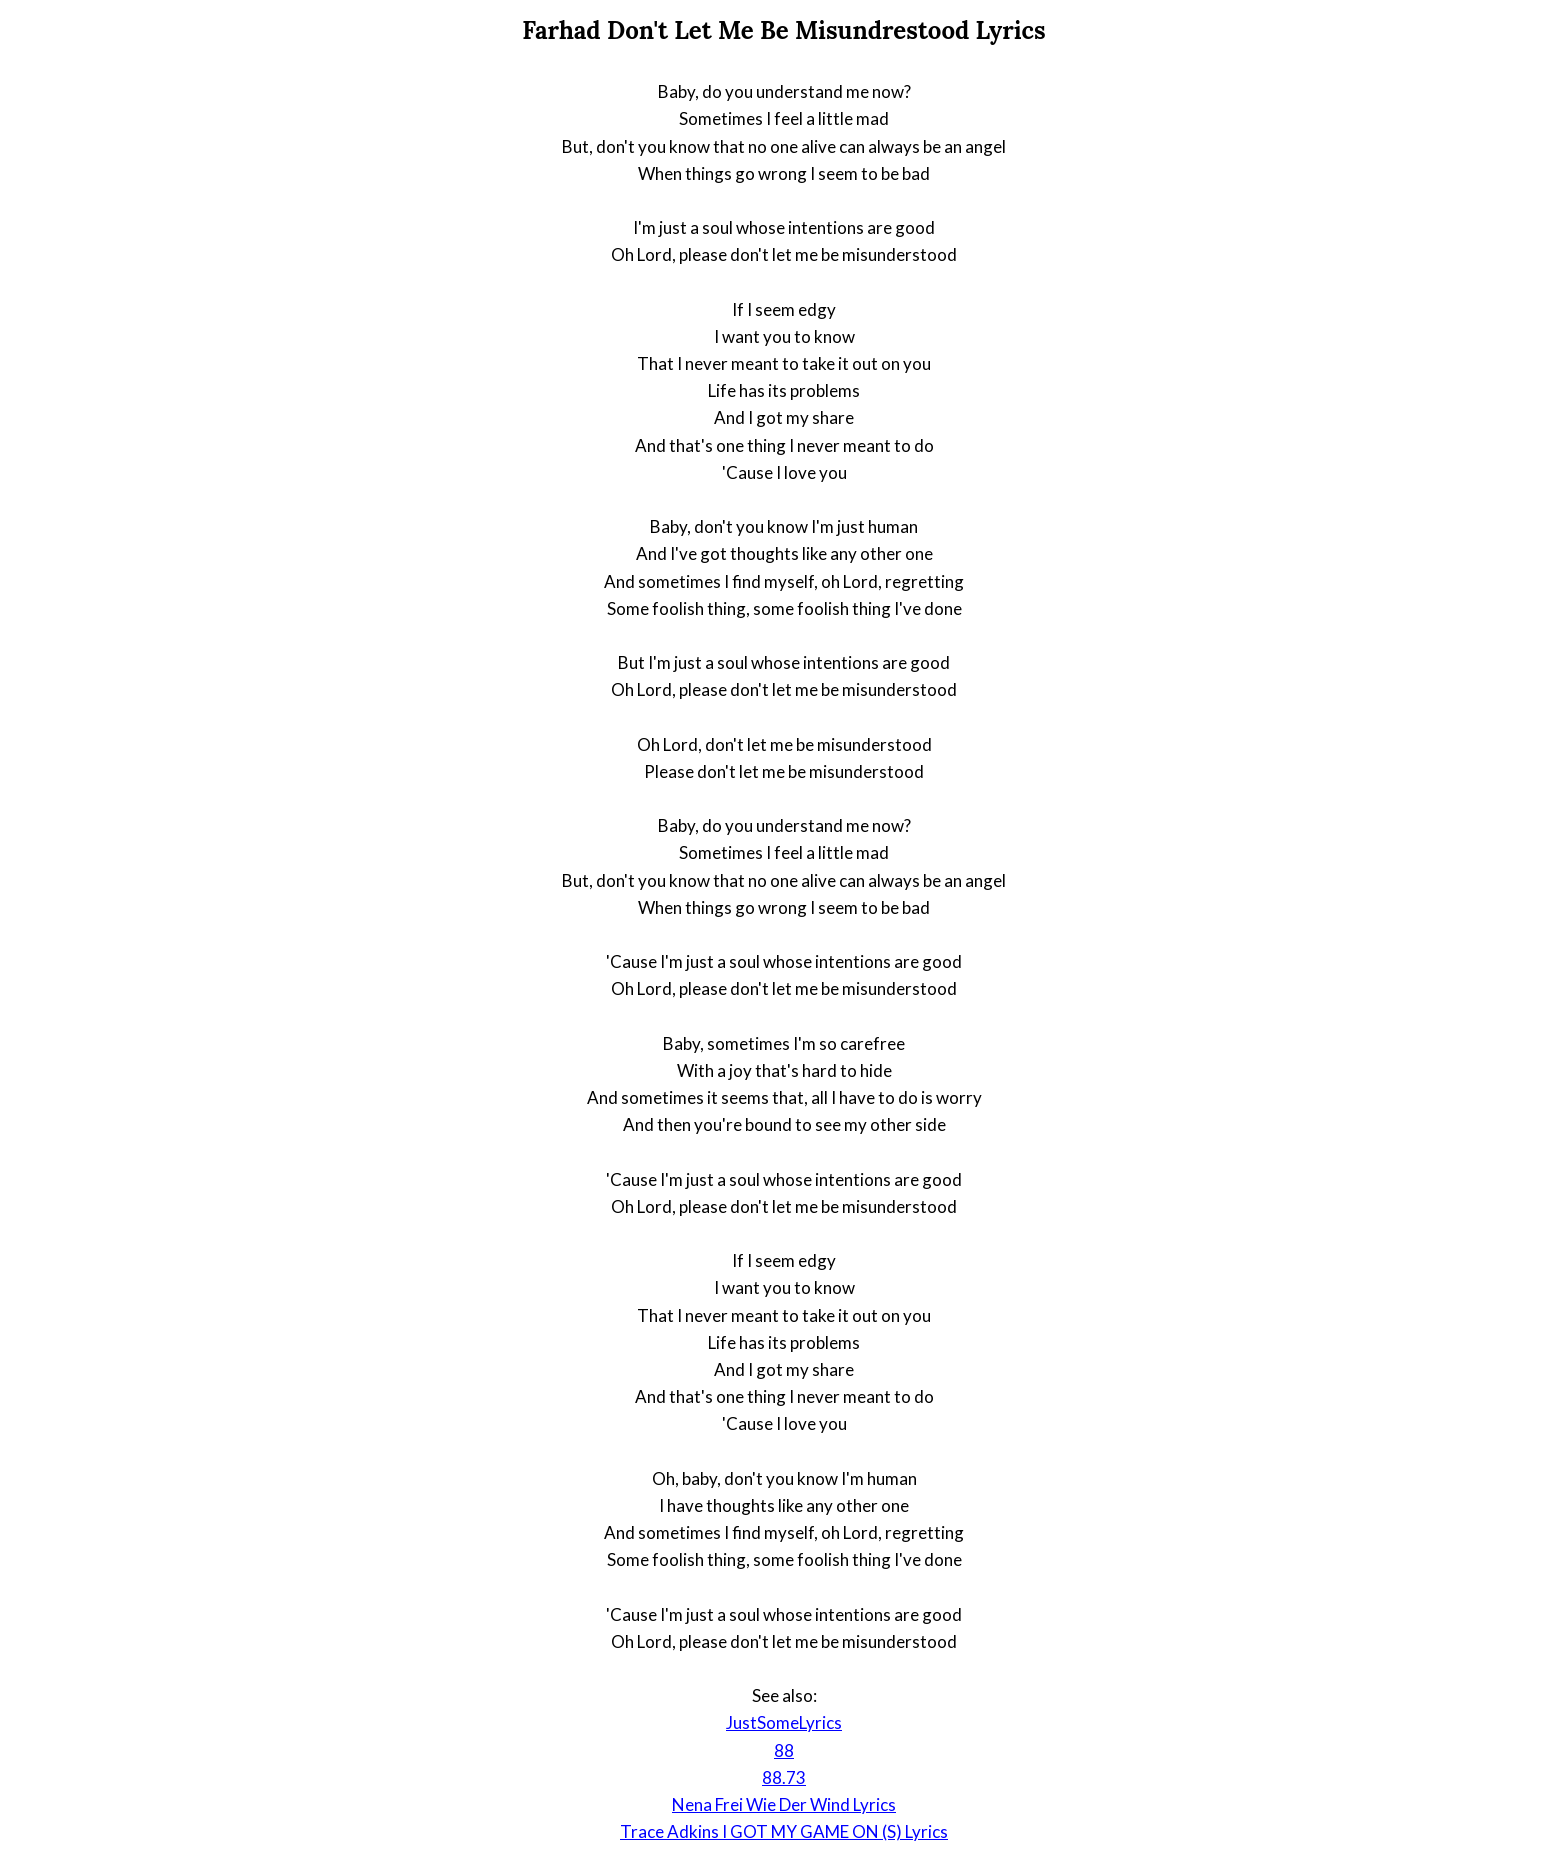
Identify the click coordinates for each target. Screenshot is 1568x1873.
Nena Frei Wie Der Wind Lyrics (784, 1804)
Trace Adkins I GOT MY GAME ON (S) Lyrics (784, 1831)
